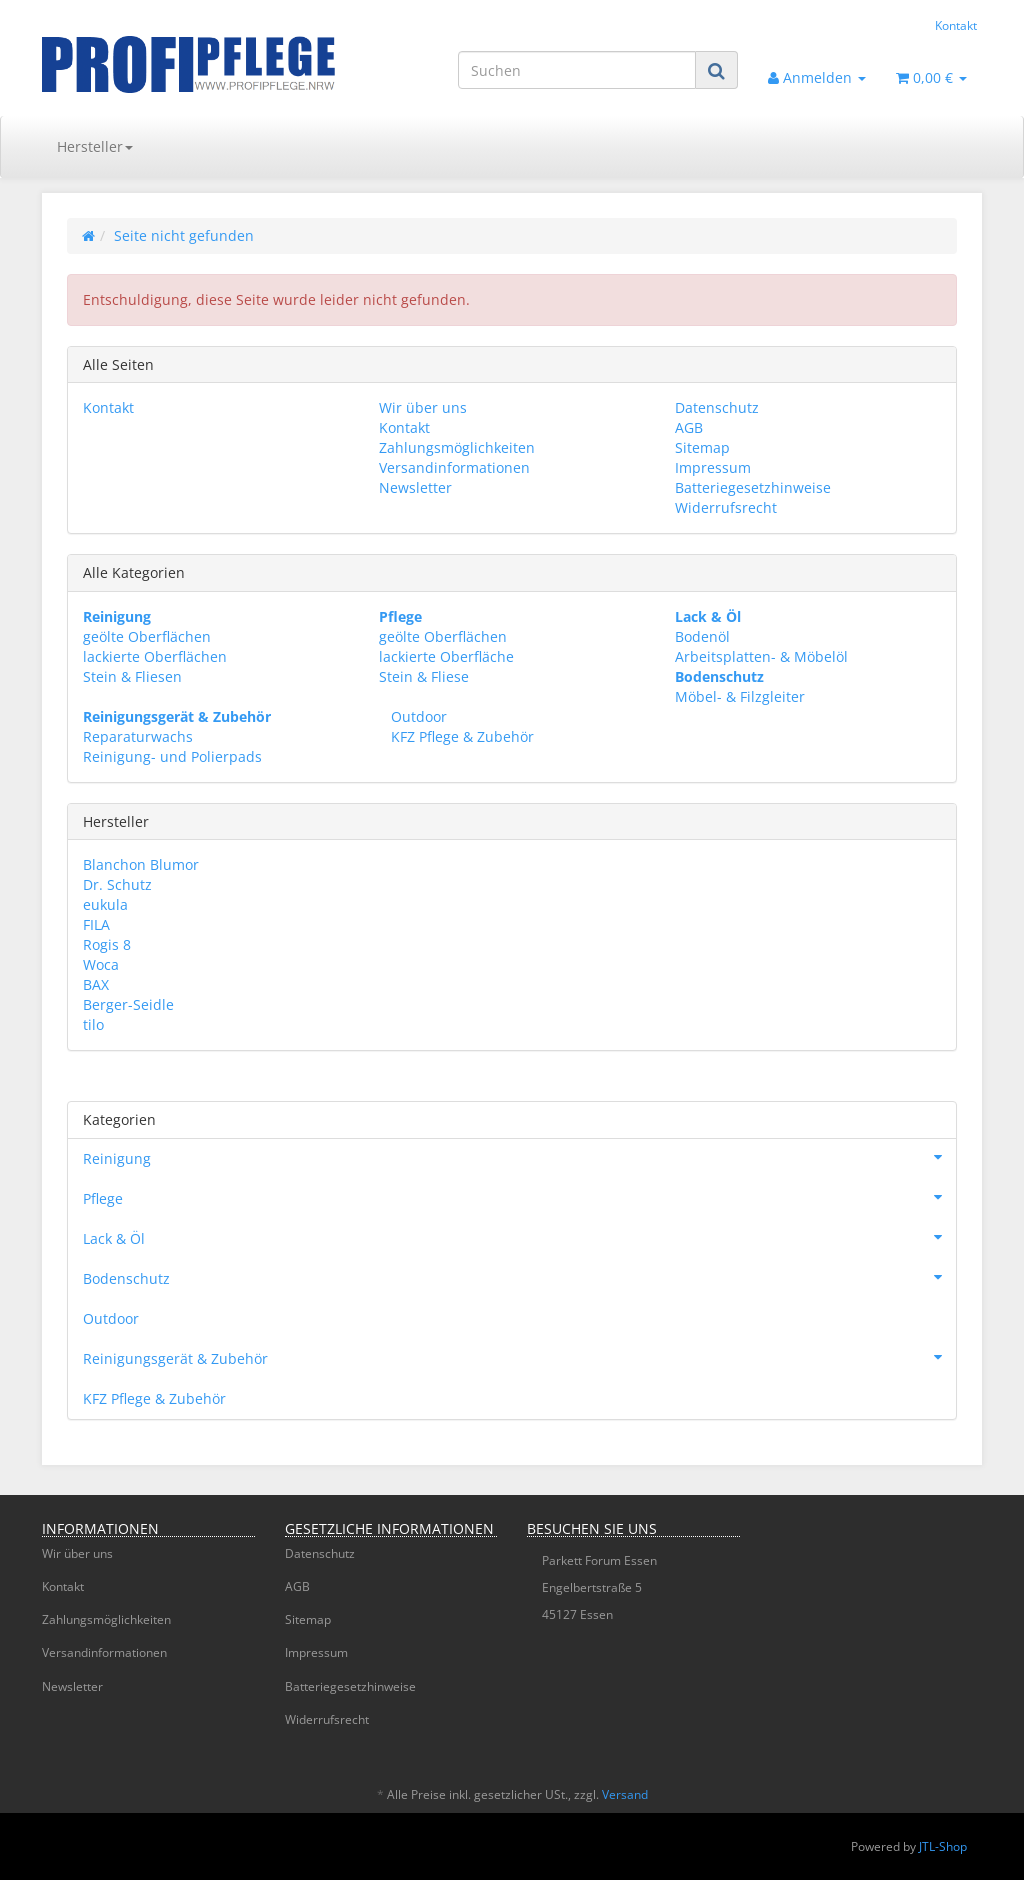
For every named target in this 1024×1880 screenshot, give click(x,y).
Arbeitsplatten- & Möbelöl (761, 656)
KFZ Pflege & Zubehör (460, 736)
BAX (96, 984)
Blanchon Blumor (141, 864)
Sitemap (702, 447)
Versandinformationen (454, 467)
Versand (625, 1794)
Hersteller (95, 146)
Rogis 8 (107, 944)
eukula (105, 904)
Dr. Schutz (117, 884)
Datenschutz (717, 407)
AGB (689, 427)
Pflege (519, 1197)
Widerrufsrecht (726, 507)
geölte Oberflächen (147, 636)
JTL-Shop (943, 1846)
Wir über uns (423, 407)
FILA (96, 924)
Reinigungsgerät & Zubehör (519, 1357)
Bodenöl (702, 636)
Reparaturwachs (138, 736)
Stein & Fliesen (132, 676)
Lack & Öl (519, 1237)
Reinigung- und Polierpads (172, 756)
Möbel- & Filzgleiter (740, 696)
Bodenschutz (519, 1277)
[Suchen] (577, 70)
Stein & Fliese (424, 676)
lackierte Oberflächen (155, 656)
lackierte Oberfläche (446, 656)
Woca (101, 964)
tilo (93, 1024)
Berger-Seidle (128, 1004)
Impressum (713, 467)
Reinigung (519, 1157)
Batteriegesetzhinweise (753, 487)
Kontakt (956, 25)
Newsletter (415, 487)
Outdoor (417, 716)
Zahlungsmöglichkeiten (457, 447)
